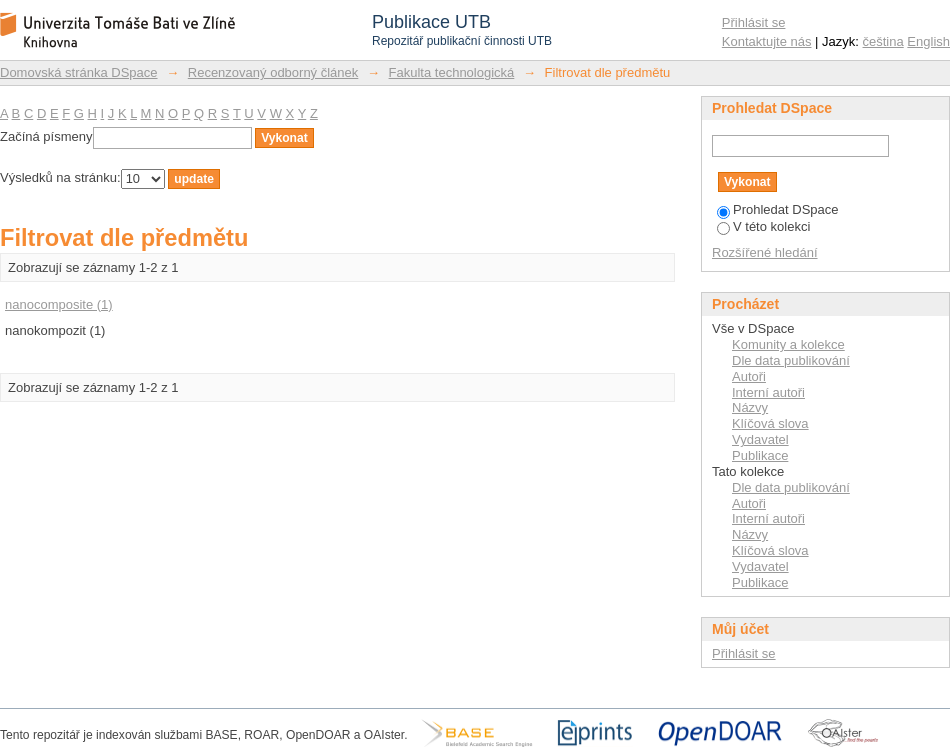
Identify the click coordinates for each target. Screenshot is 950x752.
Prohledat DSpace (778, 209)
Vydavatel (760, 439)
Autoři (749, 376)
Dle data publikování (791, 360)
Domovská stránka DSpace (79, 72)
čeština (883, 41)
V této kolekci (763, 226)
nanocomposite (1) (59, 304)
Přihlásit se (754, 22)
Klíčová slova (770, 423)
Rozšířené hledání (765, 252)
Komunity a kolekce (788, 344)
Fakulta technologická (452, 72)
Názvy (750, 407)
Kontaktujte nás (767, 41)
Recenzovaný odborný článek (273, 72)
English (928, 41)
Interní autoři (768, 392)
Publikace (760, 455)
